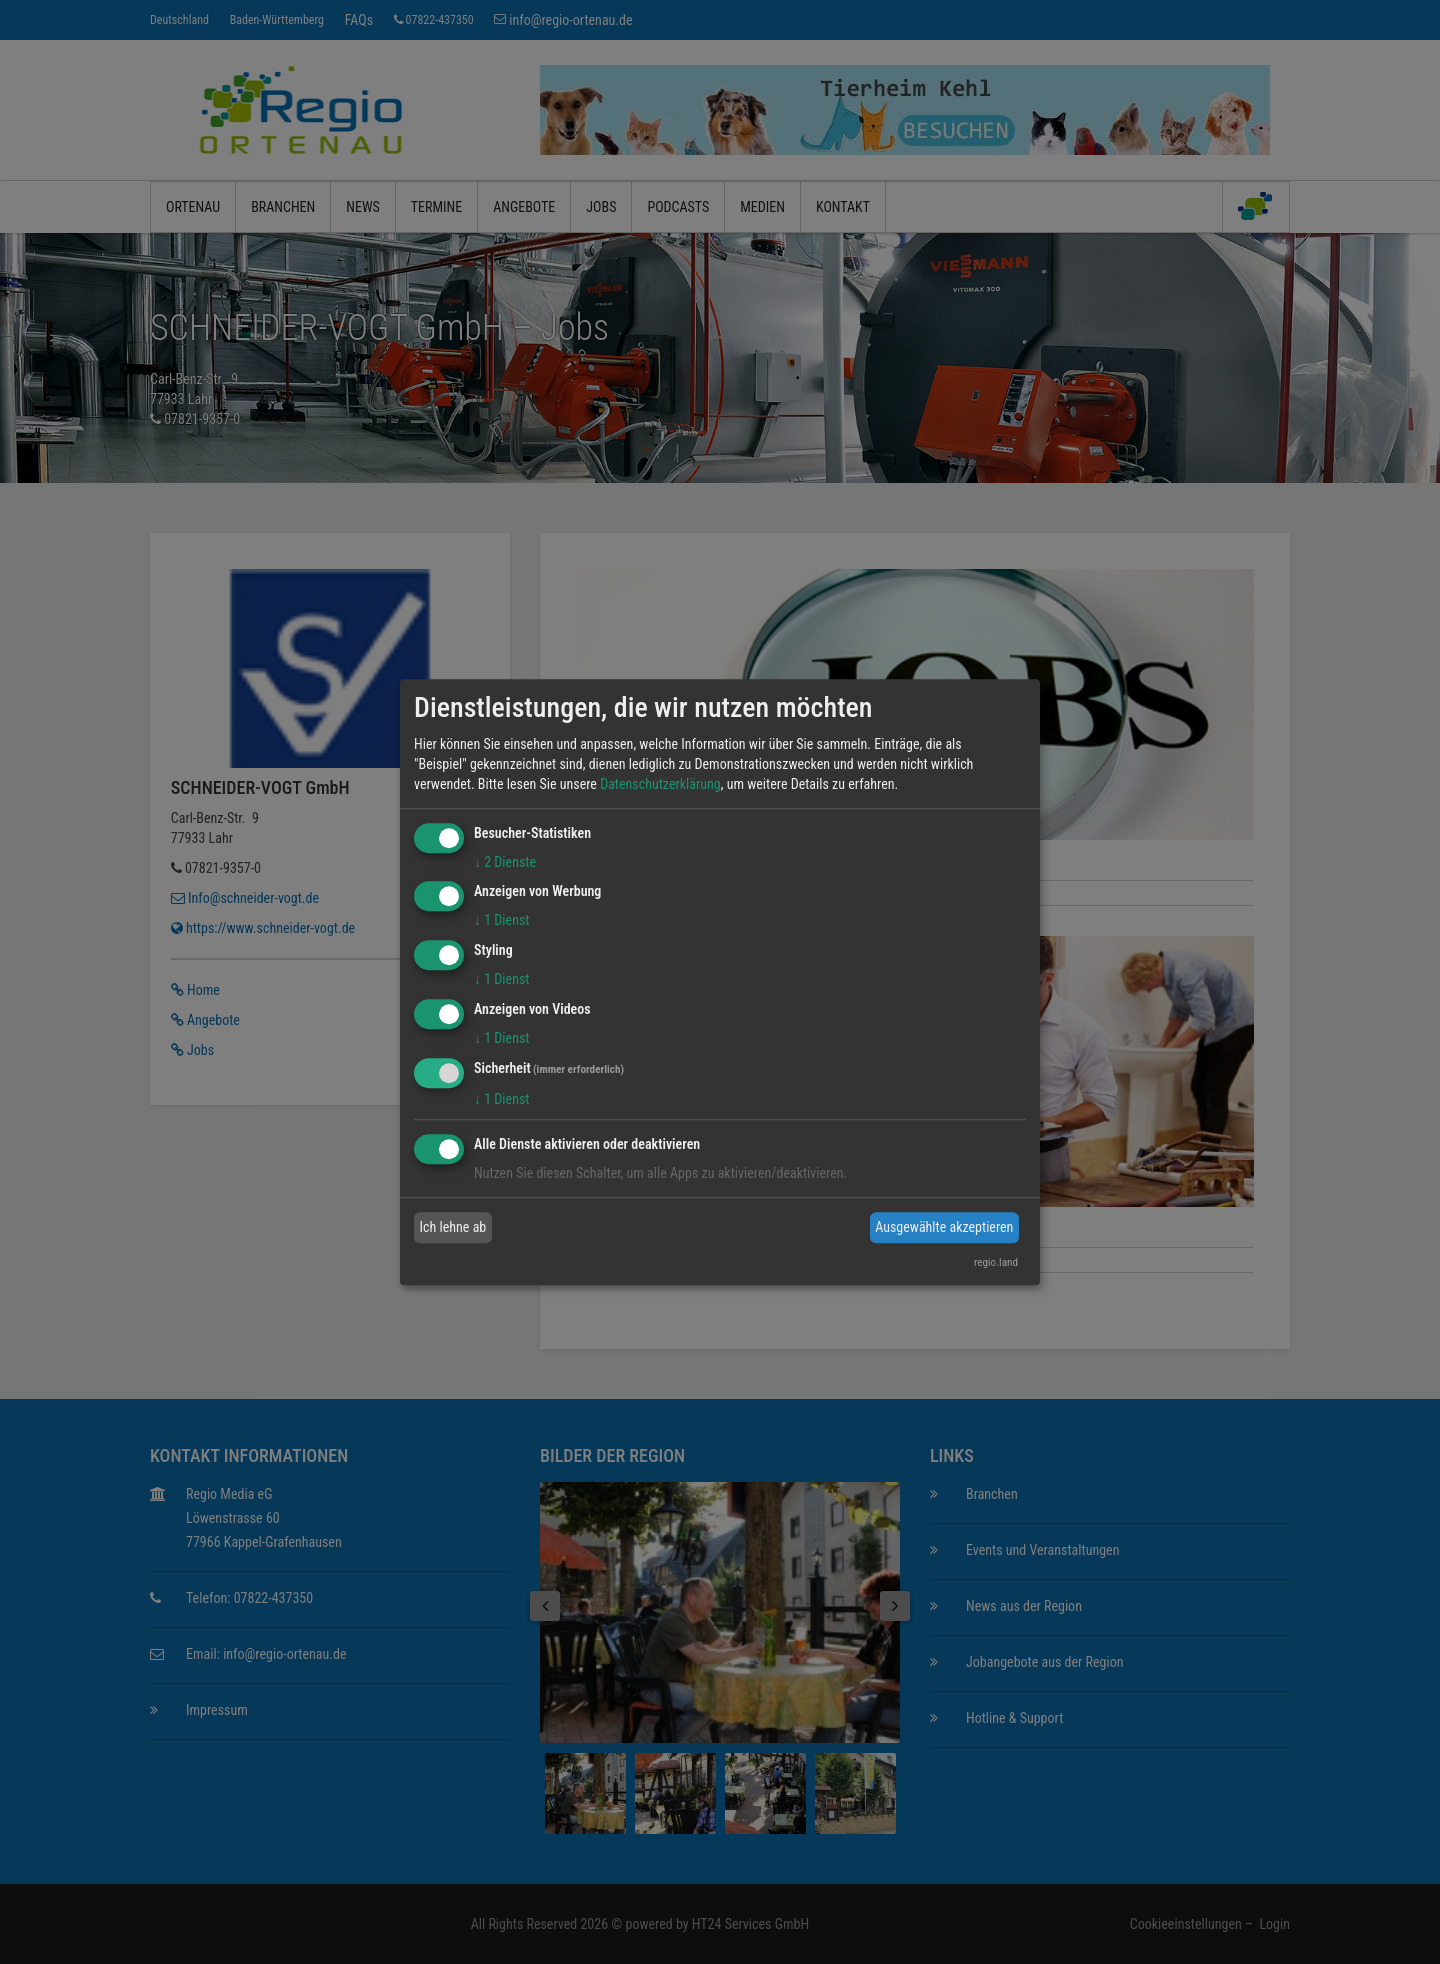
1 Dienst (501, 921)
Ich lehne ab (453, 1227)
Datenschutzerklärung (660, 784)
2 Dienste (505, 862)
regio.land (996, 1262)
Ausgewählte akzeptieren (944, 1227)
